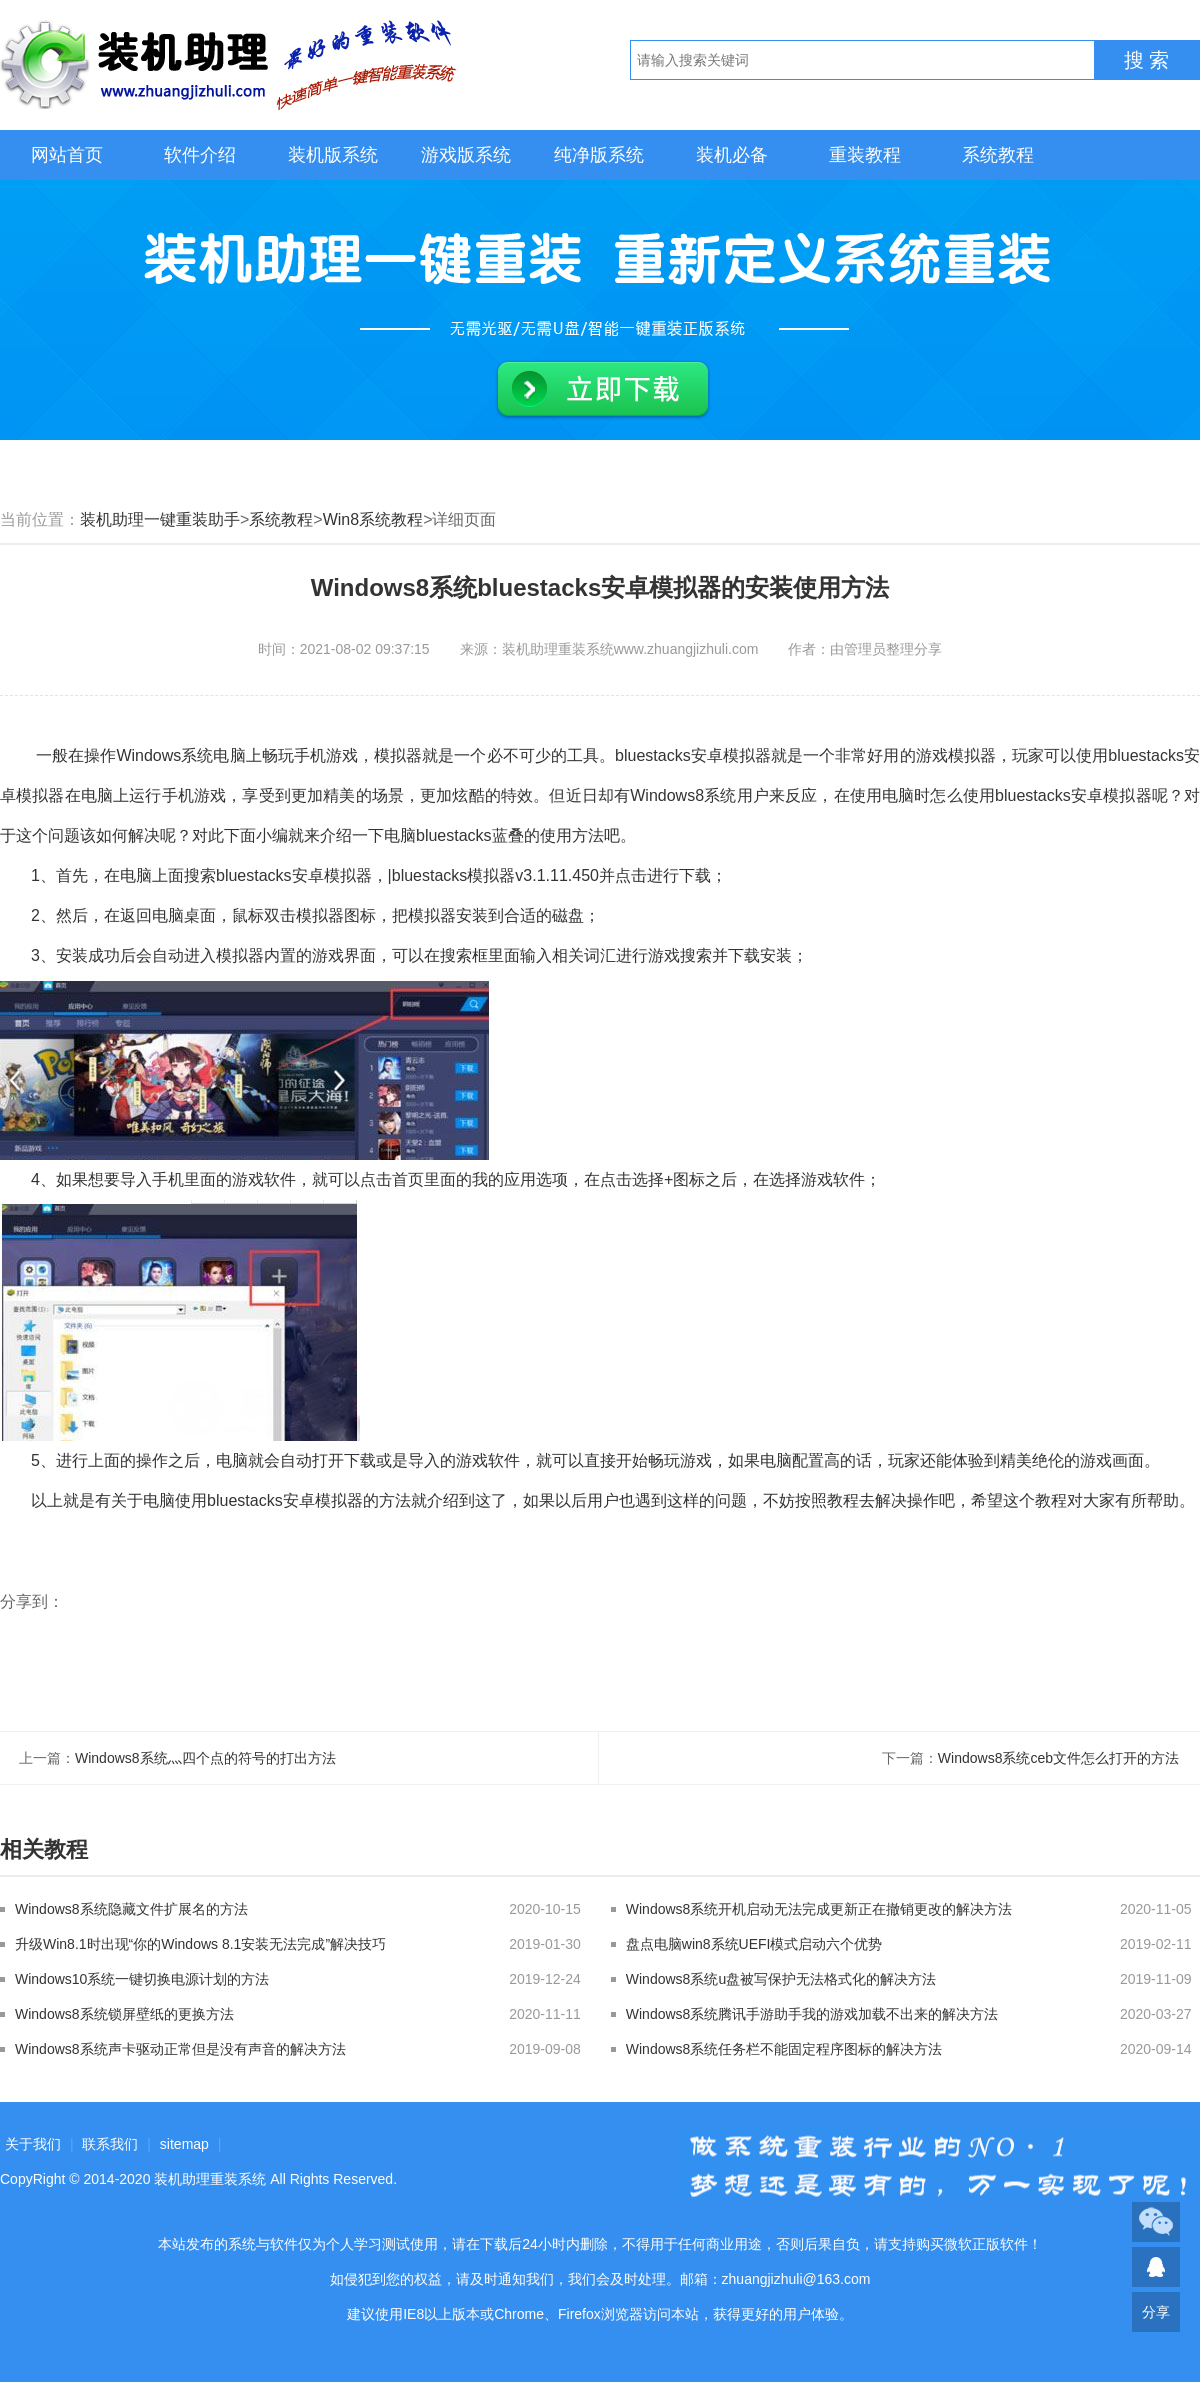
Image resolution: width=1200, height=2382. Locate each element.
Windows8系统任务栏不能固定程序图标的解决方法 (784, 2049)
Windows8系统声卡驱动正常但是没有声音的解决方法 (180, 2049)
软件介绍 (200, 155)
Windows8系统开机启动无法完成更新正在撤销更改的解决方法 (819, 1909)
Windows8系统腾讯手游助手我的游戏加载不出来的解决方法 (812, 2014)
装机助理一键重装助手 (160, 519)
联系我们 (110, 2144)
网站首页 (67, 155)
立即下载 (603, 390)
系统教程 (998, 155)
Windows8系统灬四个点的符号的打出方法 (205, 1758)
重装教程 (865, 155)
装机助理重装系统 (210, 2179)
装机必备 (732, 155)
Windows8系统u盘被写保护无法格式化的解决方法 (781, 1979)
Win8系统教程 (373, 519)
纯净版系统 (599, 155)
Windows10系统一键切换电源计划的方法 (142, 1979)
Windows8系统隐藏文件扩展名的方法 (131, 1909)
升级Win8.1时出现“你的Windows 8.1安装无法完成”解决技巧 (200, 1944)
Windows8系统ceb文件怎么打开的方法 (1058, 1758)
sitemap (184, 2144)
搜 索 (1147, 60)
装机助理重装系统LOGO (230, 65)
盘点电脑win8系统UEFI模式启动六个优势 (754, 1944)
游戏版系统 (466, 155)
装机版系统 (333, 155)
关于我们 (33, 2144)
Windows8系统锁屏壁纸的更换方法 (124, 2014)
